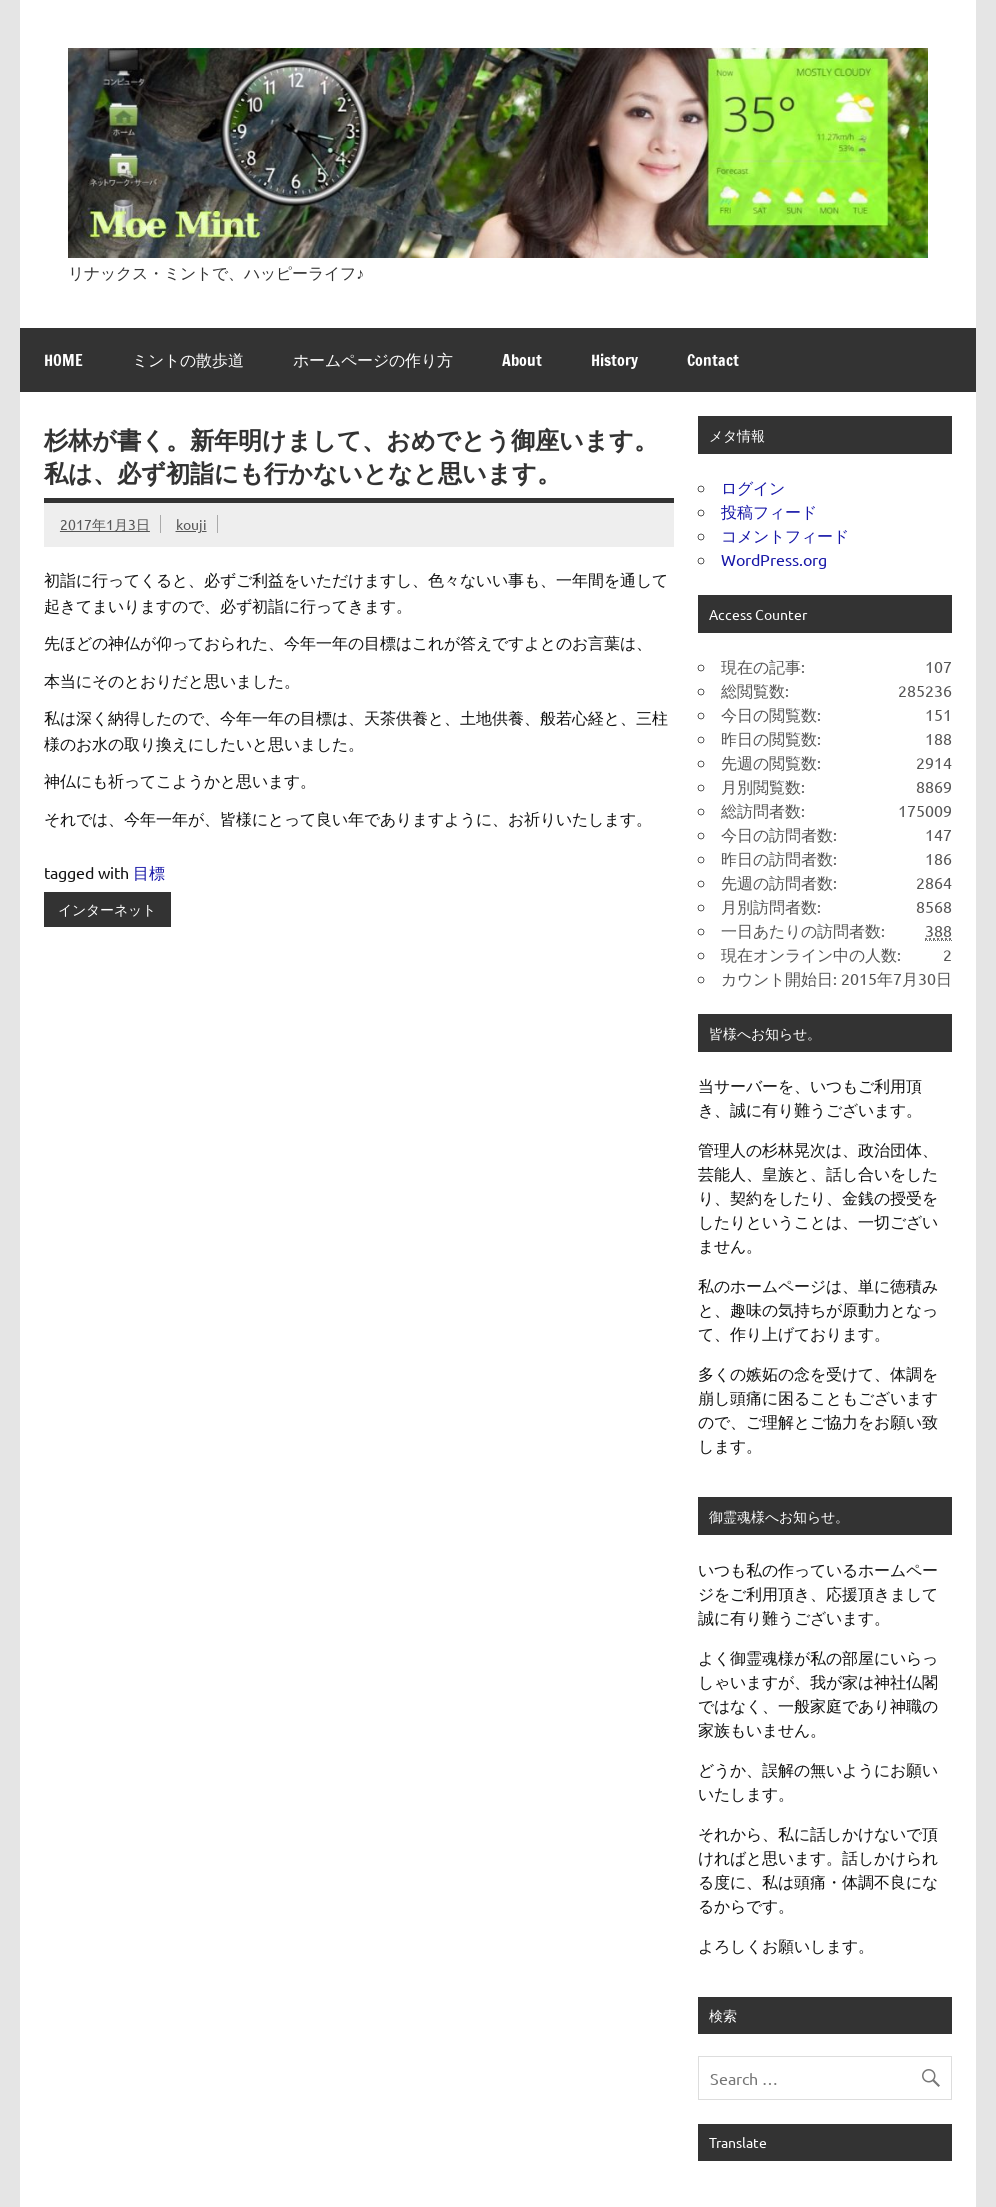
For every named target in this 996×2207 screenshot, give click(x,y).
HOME (63, 360)
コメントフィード (785, 535)
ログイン (753, 487)
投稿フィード (769, 511)
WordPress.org (774, 559)
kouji (191, 524)
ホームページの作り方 (373, 360)
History (614, 360)
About (522, 360)
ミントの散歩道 (188, 360)
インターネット (107, 909)
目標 (149, 872)
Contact (713, 360)
